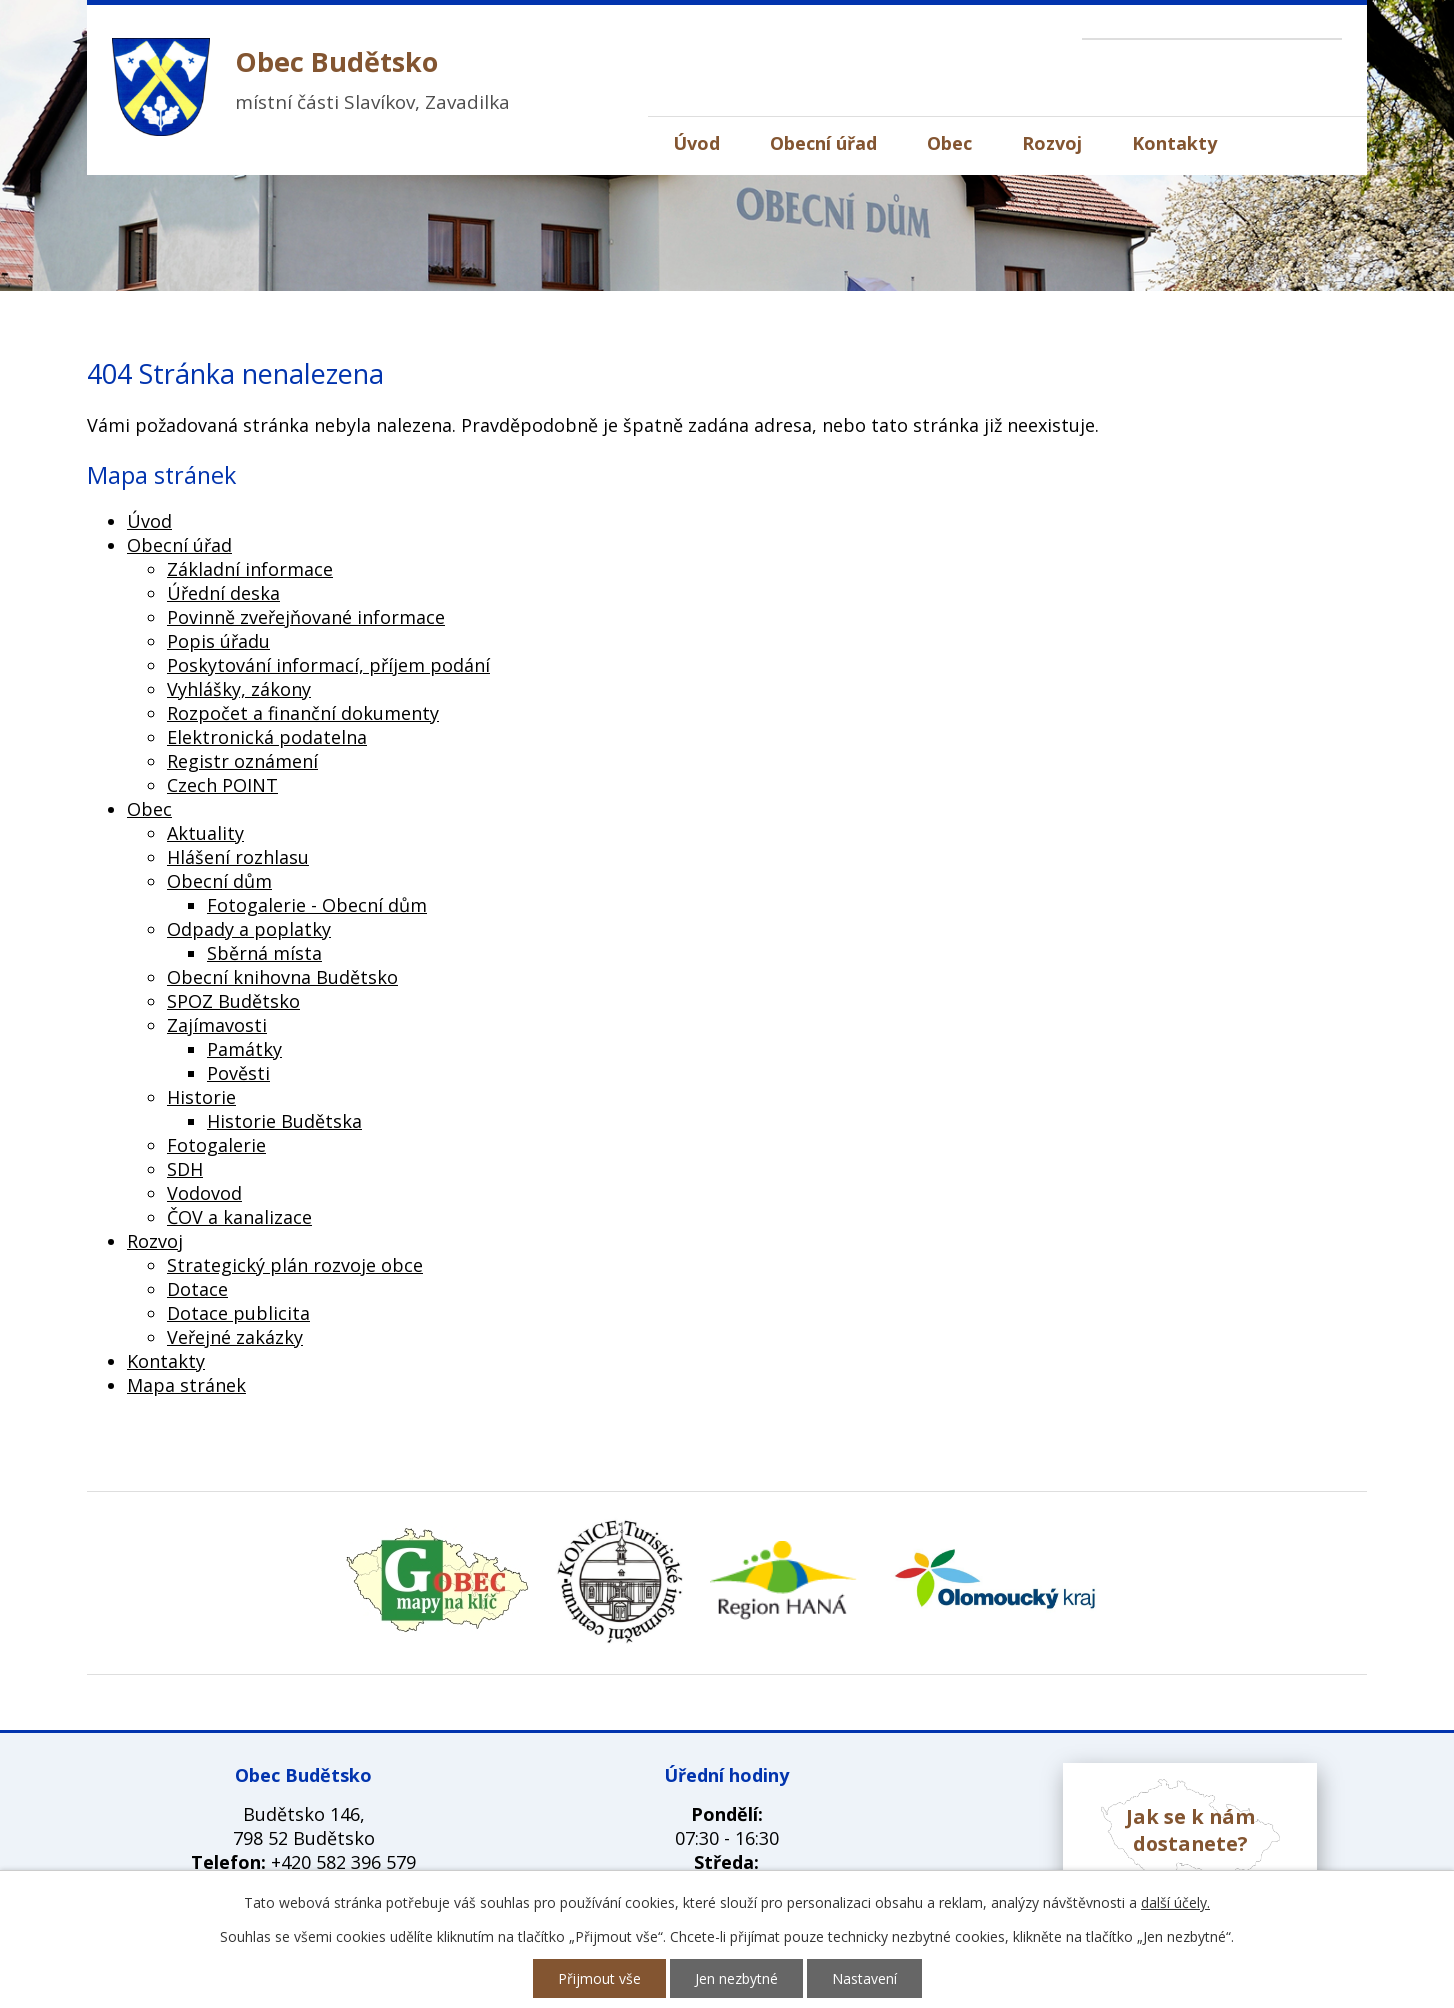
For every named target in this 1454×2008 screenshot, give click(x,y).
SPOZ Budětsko (233, 1001)
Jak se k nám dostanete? (1190, 1830)
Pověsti (238, 1073)
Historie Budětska (284, 1121)
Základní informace (250, 569)
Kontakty (1174, 143)
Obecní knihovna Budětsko (282, 977)
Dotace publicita (238, 1313)
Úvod (696, 143)
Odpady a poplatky (249, 929)
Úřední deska (223, 593)
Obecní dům (219, 881)
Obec (949, 143)
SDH (185, 1169)
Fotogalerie (216, 1145)
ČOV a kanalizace (239, 1217)
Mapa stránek (186, 1385)
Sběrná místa (264, 953)
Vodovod (204, 1193)
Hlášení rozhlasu (238, 857)
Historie (201, 1097)
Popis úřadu (218, 641)
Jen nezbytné (736, 1978)
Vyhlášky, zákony (239, 689)
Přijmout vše (599, 1978)
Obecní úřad (823, 143)
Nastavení (864, 1978)
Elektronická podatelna (267, 737)
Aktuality (205, 833)
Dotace (197, 1289)
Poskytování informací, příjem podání (328, 665)
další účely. (1175, 1902)
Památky (244, 1049)
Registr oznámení (242, 761)
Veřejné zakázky (235, 1337)
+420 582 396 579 (343, 1862)
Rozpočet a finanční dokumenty (303, 713)
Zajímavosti (217, 1025)
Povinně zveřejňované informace (306, 617)
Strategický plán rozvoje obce (295, 1265)
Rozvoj (1052, 143)
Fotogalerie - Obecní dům (317, 905)
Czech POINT (222, 785)
